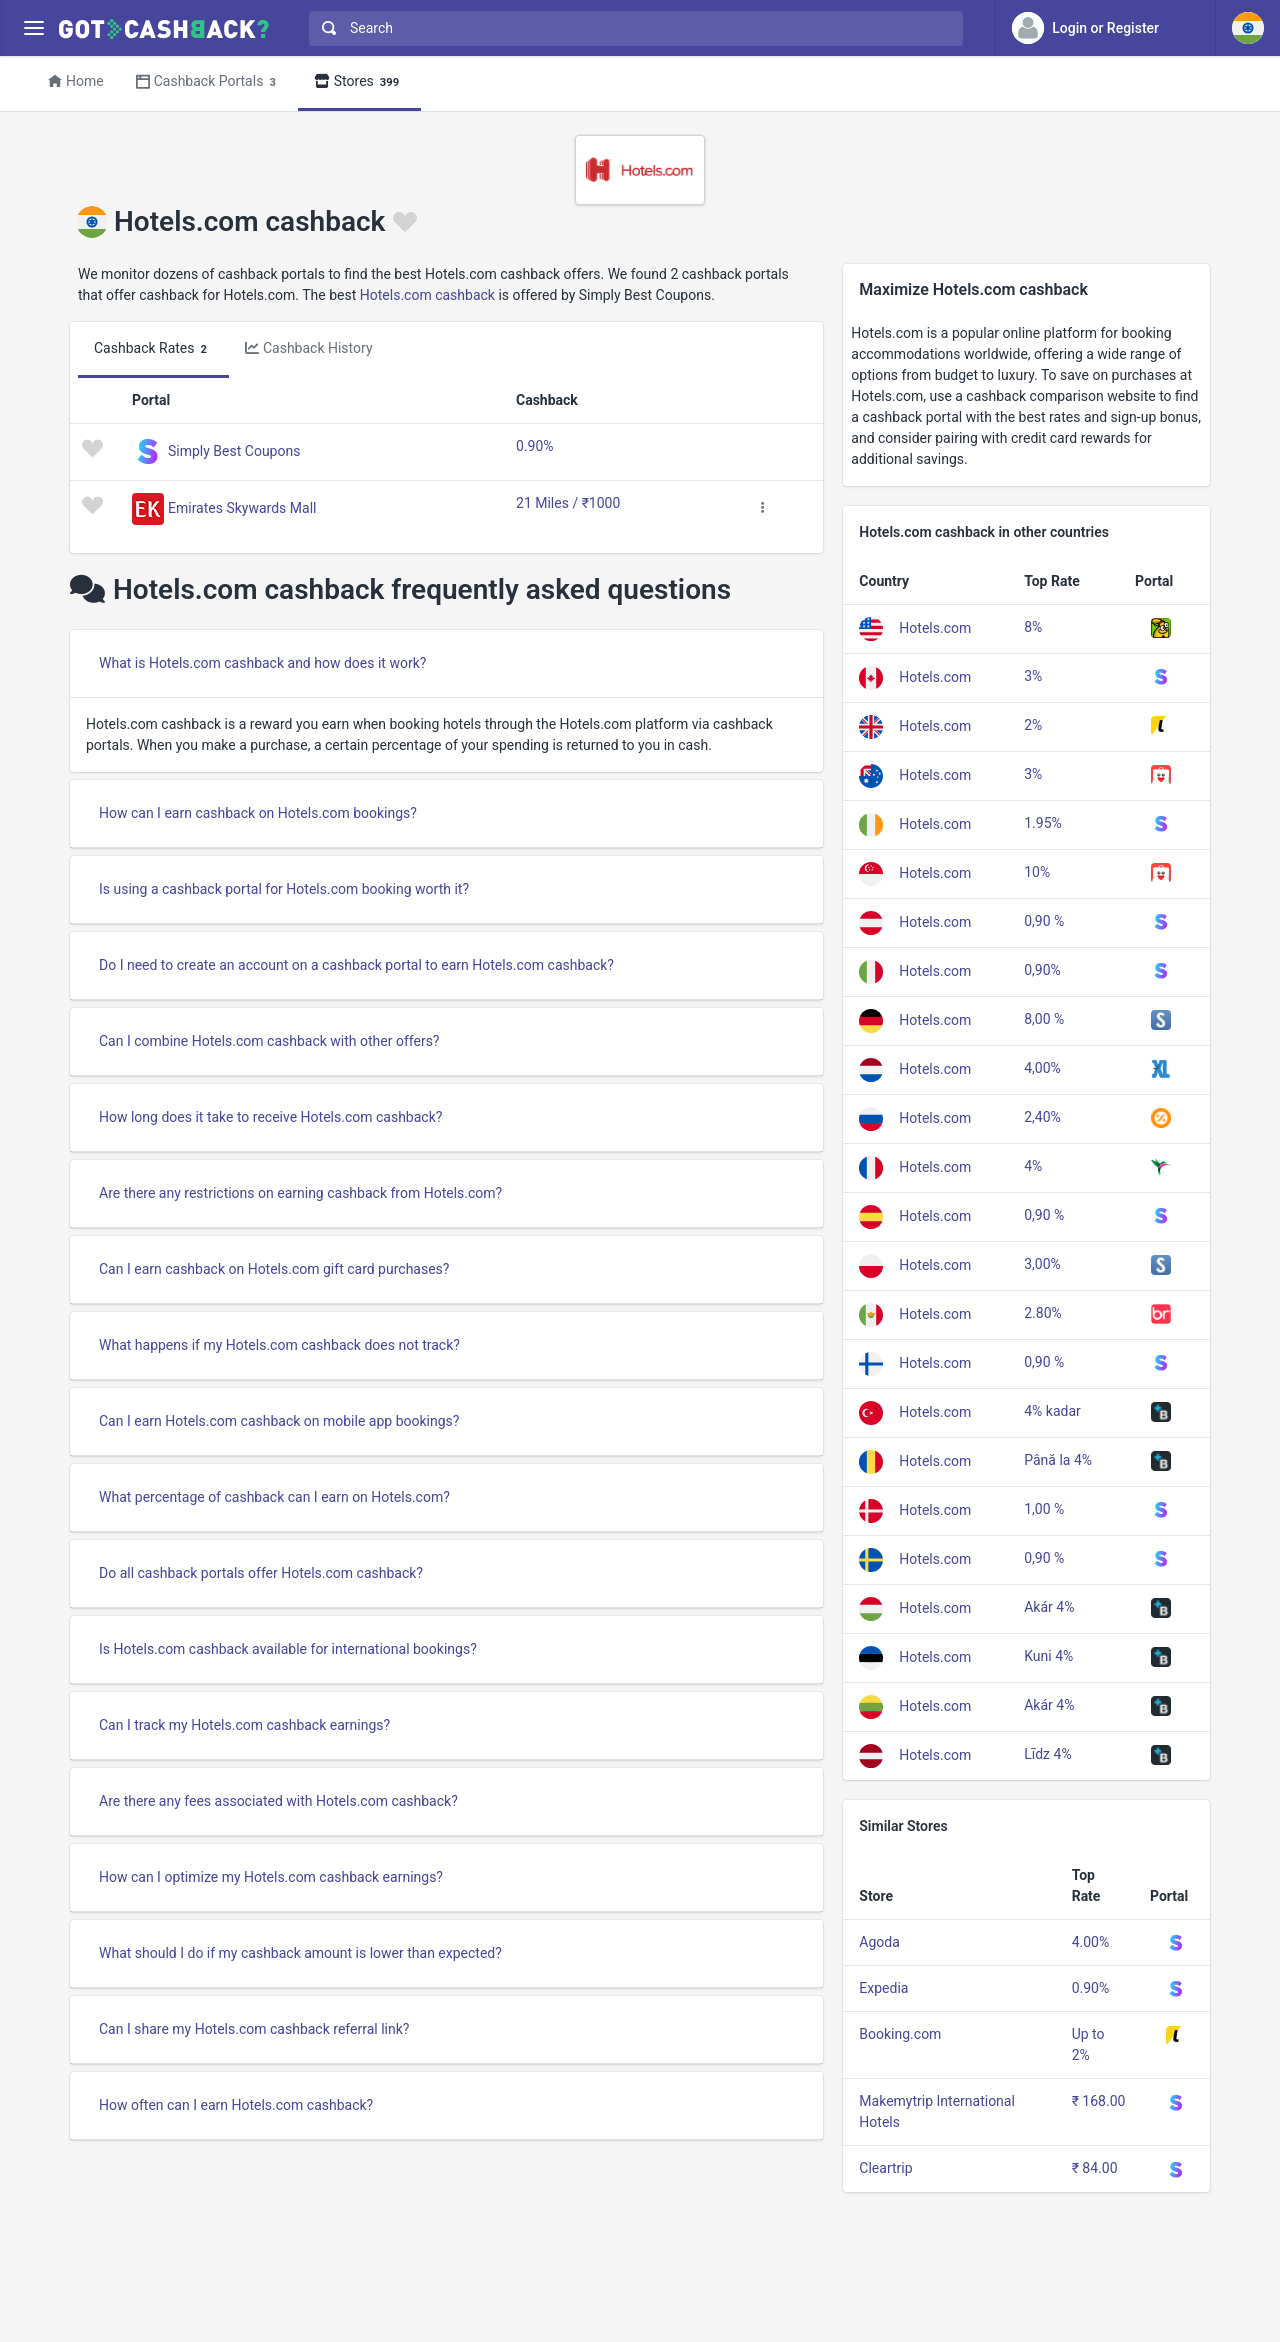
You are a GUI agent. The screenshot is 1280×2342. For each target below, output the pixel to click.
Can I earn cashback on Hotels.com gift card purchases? (274, 1269)
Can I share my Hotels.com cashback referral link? (254, 2029)
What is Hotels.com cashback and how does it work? (262, 663)
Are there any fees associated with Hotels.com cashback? (278, 1801)
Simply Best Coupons (234, 451)
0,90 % (1044, 921)
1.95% (1043, 823)
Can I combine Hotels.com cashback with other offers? (269, 1041)
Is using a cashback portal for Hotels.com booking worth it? (284, 889)
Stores (359, 82)
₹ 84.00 (1095, 2168)
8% (1033, 627)
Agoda (879, 1942)
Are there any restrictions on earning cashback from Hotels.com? (300, 1193)
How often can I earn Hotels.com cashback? (236, 2105)
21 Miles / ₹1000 (568, 503)
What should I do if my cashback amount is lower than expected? (300, 1953)
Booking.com (900, 2034)
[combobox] (631, 28)
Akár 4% (1049, 1607)
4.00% (1091, 1942)
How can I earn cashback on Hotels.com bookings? (258, 813)
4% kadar (1052, 1411)
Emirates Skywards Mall (242, 508)
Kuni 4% (1048, 1656)
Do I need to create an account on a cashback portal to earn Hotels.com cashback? (356, 965)
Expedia (883, 1988)
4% (1033, 1166)
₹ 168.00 (1099, 2101)
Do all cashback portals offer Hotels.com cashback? (261, 1573)
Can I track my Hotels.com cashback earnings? (244, 1725)
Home (76, 81)
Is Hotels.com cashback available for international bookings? (288, 1649)
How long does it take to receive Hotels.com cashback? (270, 1117)
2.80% (1043, 1313)
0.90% (535, 446)
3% (1033, 676)
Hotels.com (935, 628)
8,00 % (1044, 1019)
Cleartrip (885, 2168)
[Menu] (33, 28)
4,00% (1042, 1068)
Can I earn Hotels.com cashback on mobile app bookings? (279, 1421)
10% (1037, 872)
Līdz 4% (1047, 1754)
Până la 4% (1058, 1460)
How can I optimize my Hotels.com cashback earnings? (271, 1877)
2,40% (1042, 1117)
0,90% (1042, 970)
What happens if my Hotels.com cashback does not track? (279, 1345)
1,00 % (1044, 1509)
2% (1033, 725)
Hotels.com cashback (427, 295)
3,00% (1042, 1264)
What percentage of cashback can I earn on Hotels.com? (274, 1497)
